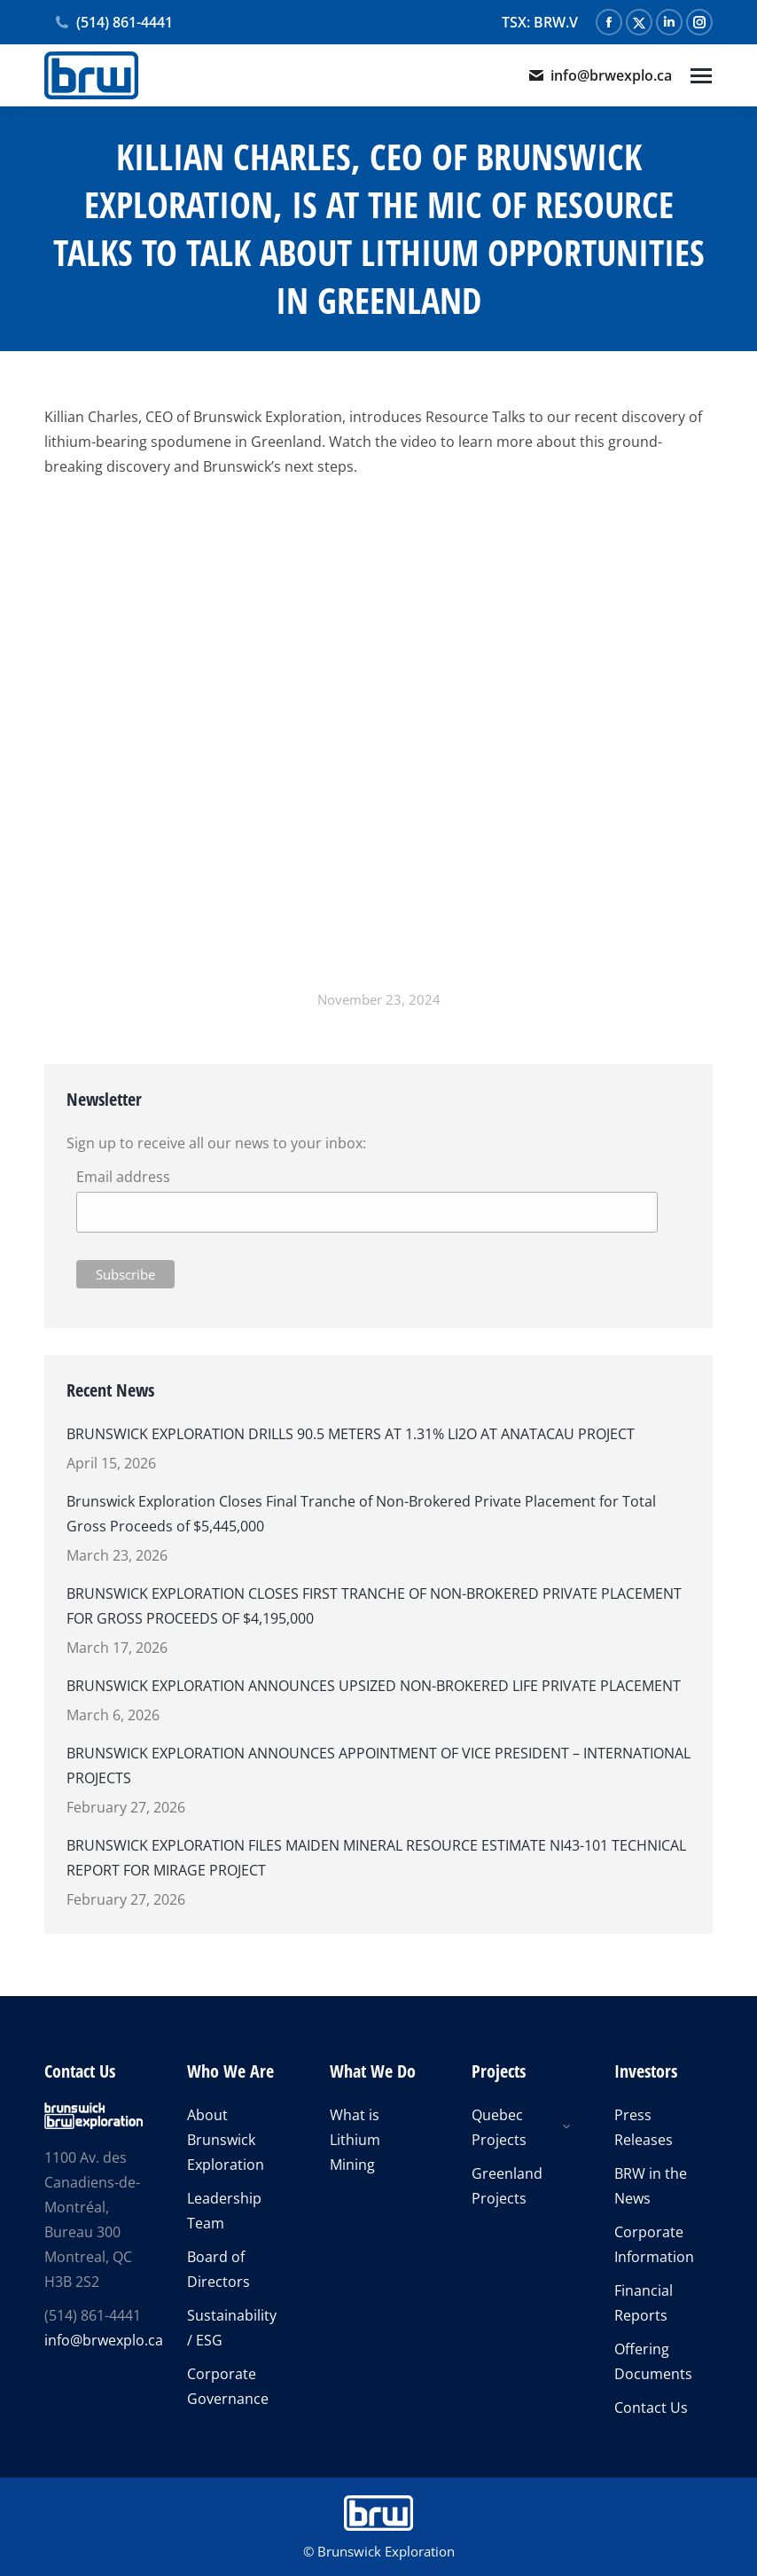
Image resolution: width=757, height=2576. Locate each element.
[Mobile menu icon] (701, 76)
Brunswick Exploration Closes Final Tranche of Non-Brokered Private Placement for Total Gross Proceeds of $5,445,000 (361, 1514)
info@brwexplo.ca (599, 75)
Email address (123, 1176)
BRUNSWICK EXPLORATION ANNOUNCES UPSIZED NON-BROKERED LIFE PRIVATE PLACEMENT (373, 1685)
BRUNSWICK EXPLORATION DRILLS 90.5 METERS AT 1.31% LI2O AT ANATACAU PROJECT (350, 1434)
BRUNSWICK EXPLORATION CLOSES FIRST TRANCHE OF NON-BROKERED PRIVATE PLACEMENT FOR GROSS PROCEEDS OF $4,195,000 (374, 1606)
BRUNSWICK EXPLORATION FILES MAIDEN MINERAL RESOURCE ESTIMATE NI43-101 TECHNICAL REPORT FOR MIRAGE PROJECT (376, 1858)
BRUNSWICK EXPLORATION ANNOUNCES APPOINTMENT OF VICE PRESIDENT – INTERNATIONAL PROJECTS (378, 1765)
